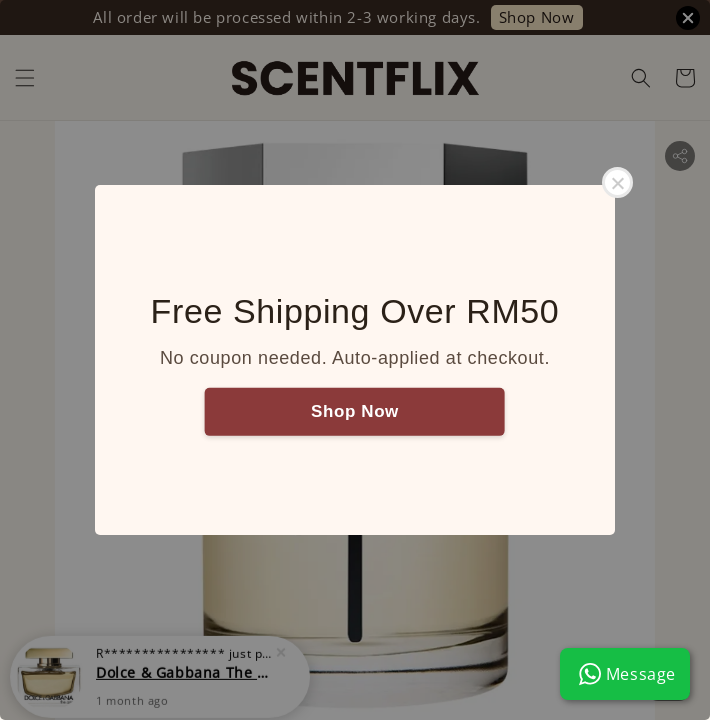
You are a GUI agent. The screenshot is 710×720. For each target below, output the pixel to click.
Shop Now (355, 410)
